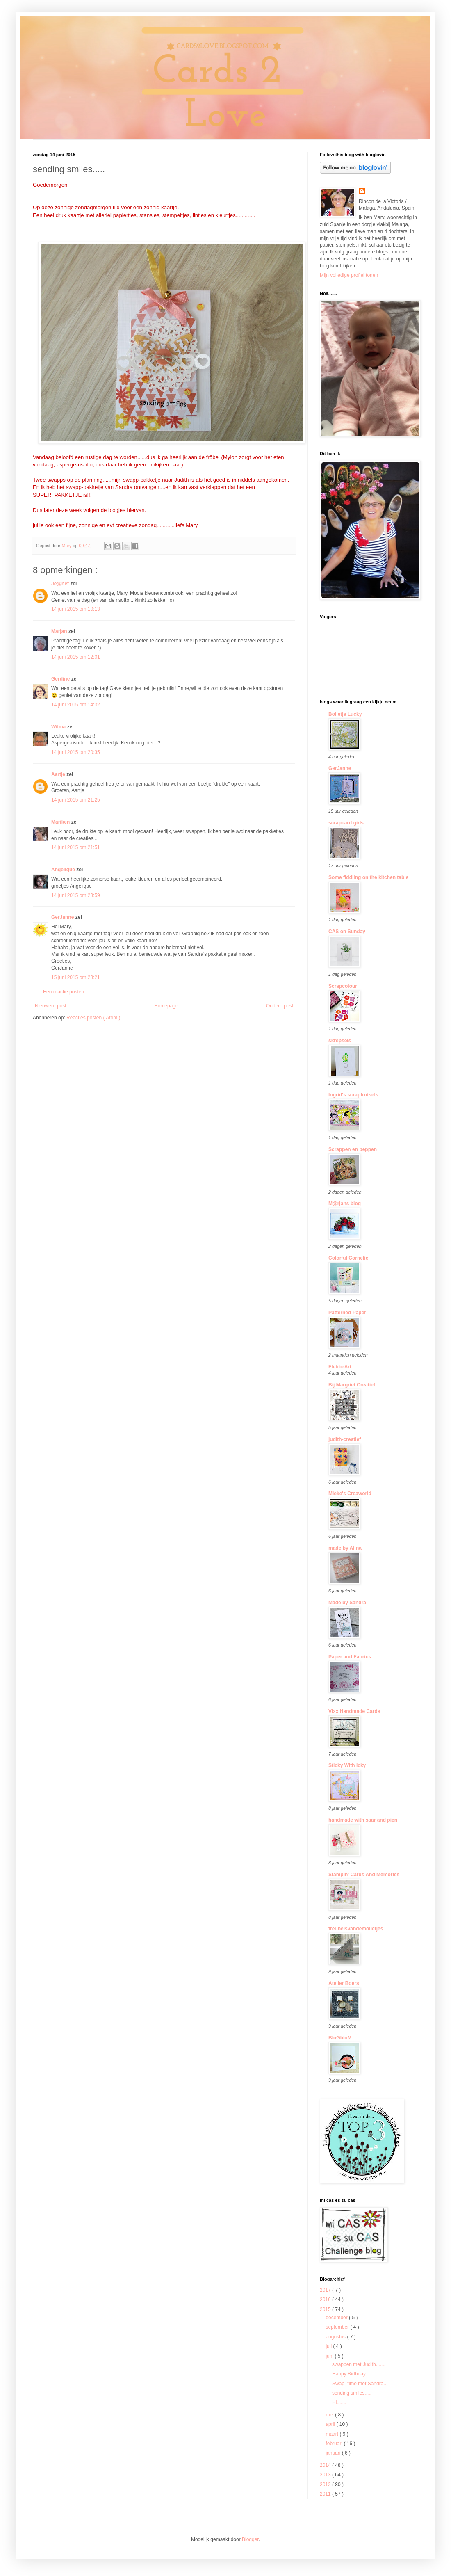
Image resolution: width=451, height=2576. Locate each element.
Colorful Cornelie (348, 1258)
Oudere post (279, 1006)
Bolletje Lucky (345, 714)
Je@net (60, 584)
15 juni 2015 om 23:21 (75, 977)
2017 (326, 2290)
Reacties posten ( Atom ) (93, 1018)
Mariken (61, 822)
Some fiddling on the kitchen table (368, 877)
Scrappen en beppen (352, 1149)
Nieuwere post (50, 1006)
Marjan (59, 631)
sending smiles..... (351, 2393)
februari (335, 2443)
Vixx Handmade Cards (354, 1711)
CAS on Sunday (346, 931)
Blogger (250, 2539)
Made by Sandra (347, 1602)
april (331, 2424)
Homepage (166, 1006)
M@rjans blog (344, 1203)
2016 (326, 2299)
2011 (326, 2494)
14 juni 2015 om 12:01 (75, 657)
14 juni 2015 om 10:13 (75, 609)
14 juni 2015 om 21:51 (75, 847)
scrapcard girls (346, 823)
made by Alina (345, 1548)
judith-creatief (344, 1439)
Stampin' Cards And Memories (363, 1874)
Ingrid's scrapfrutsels (353, 1095)
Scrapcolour (342, 986)
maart (332, 2434)
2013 (326, 2475)
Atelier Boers (343, 1983)
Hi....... (339, 2402)
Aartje (58, 774)
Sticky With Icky (347, 1765)
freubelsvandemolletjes (355, 1929)
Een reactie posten (63, 992)
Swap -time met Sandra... (359, 2383)
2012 (326, 2484)
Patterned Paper (347, 1312)
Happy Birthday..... (352, 2374)
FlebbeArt (339, 1367)
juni (330, 2356)
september (338, 2327)
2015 (326, 2309)
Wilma (59, 727)
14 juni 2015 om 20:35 (75, 752)
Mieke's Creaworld (349, 1493)
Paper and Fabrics (349, 1657)
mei (330, 2415)
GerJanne (63, 917)
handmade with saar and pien (362, 1820)
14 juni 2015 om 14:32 (75, 705)
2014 (326, 2465)
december (337, 2317)
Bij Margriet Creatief (351, 1385)
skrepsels (339, 1041)
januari (334, 2453)
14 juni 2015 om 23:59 (75, 895)
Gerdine (61, 679)
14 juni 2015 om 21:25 (75, 800)
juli (329, 2346)
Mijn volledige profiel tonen (349, 275)
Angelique (63, 869)
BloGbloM (340, 2038)
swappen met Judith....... (358, 2364)
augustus (336, 2337)
